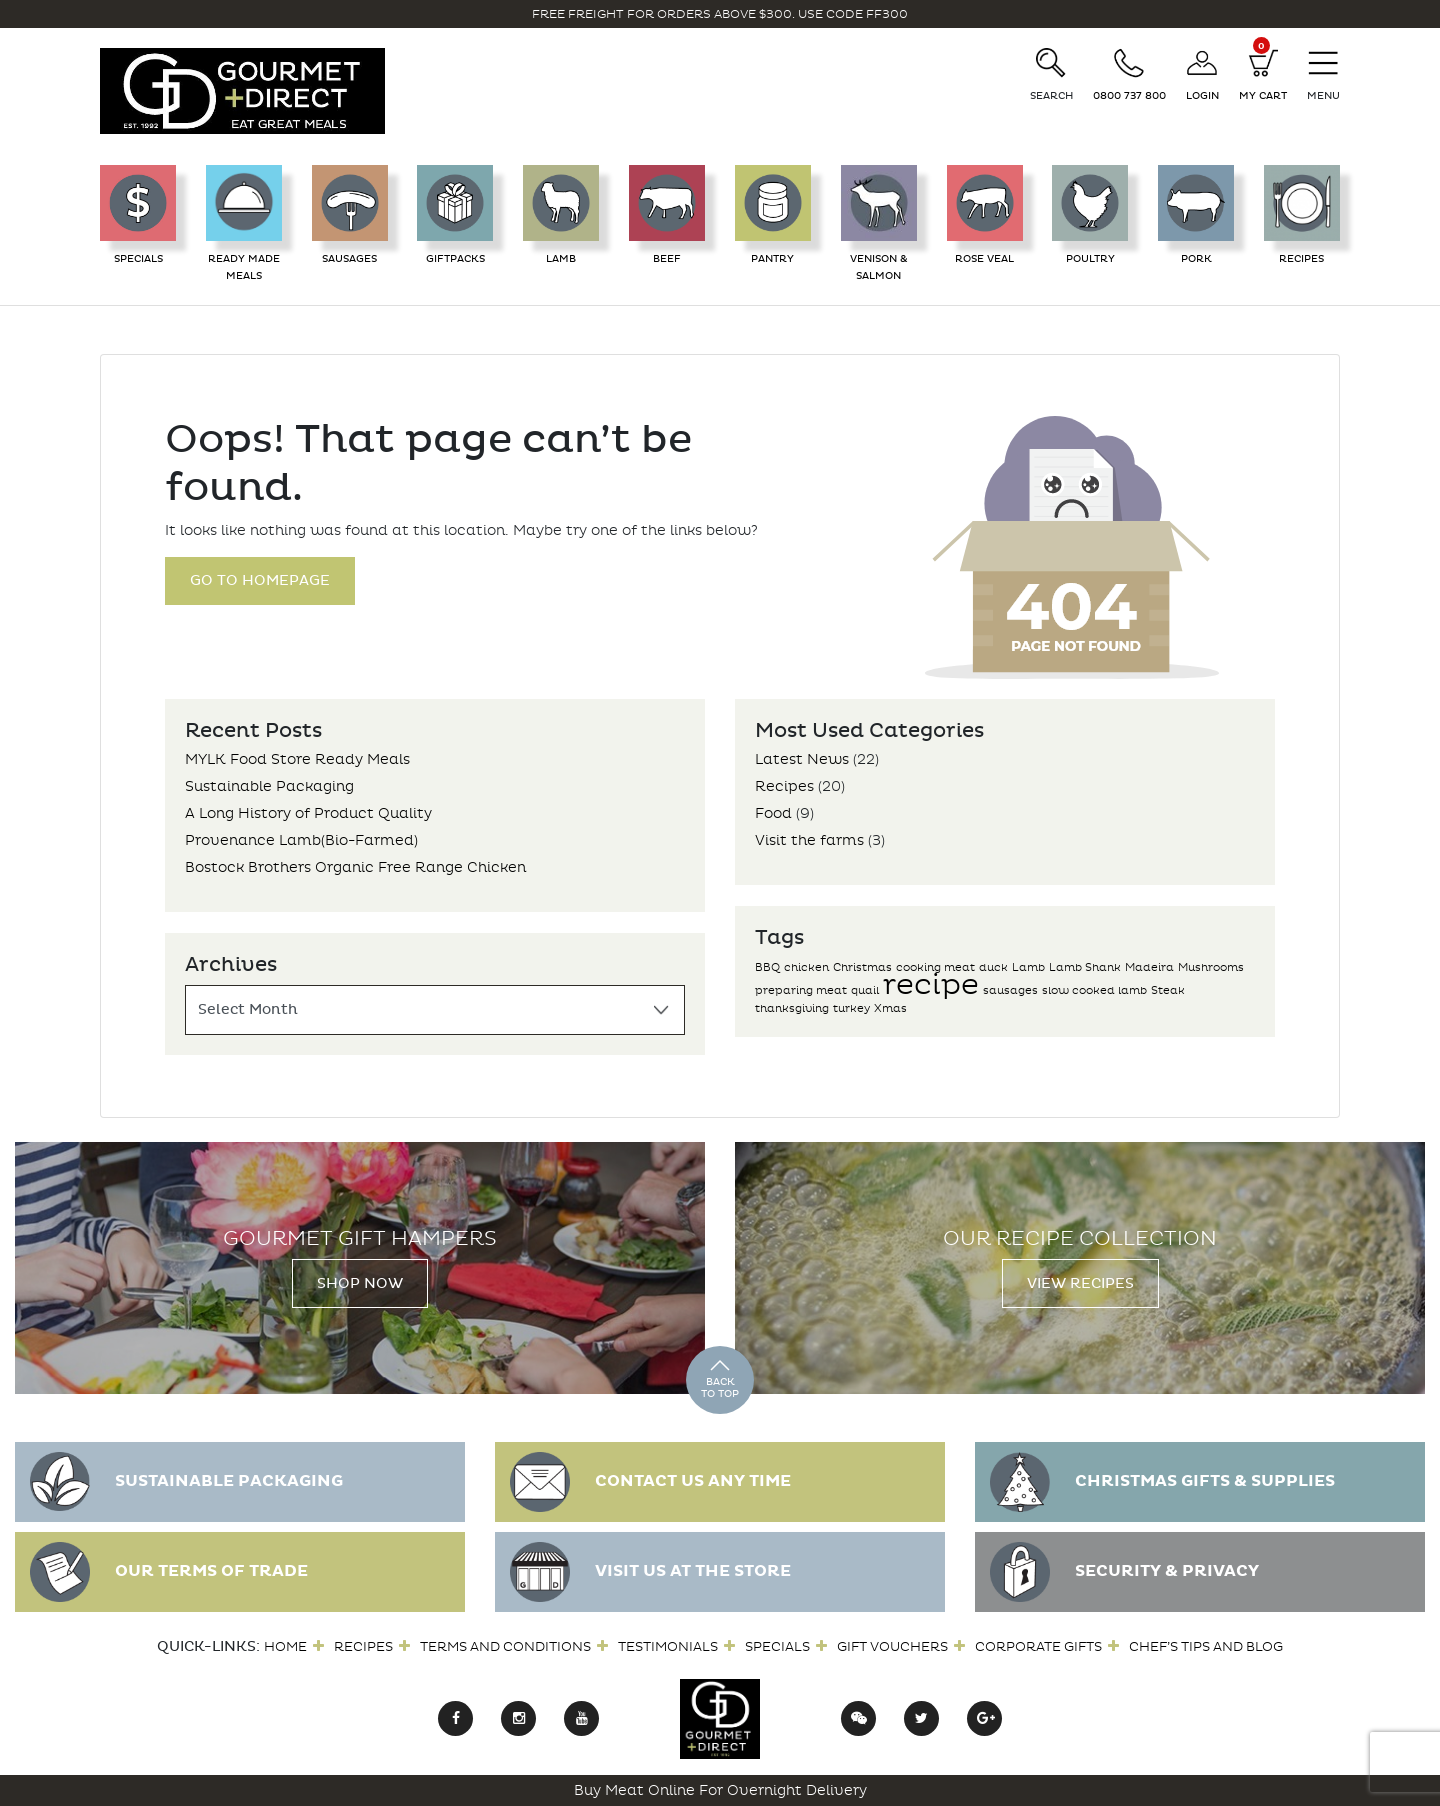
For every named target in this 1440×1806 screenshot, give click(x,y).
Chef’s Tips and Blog (1206, 1646)
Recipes (784, 786)
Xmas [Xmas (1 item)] (890, 1008)
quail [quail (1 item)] (865, 990)
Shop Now (360, 1283)
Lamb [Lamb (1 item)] (1028, 967)
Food (773, 813)
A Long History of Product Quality (308, 813)
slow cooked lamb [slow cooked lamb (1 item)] (1094, 990)
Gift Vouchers (892, 1646)
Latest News (802, 759)
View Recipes (1080, 1283)
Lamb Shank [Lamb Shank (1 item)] (1085, 967)
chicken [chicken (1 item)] (806, 967)
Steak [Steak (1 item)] (1168, 990)
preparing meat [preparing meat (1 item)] (801, 990)
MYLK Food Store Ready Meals (297, 759)
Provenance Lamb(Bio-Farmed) (301, 840)
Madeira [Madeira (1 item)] (1149, 967)
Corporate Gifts (1038, 1646)
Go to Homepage (260, 580)
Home (285, 1646)
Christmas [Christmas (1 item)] (862, 967)
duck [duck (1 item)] (993, 967)
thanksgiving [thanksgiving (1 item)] (792, 1008)
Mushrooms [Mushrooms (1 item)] (1211, 967)
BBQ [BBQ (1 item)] (767, 967)
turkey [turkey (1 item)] (851, 1008)
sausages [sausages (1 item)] (1010, 990)
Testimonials (668, 1646)
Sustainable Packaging (269, 786)
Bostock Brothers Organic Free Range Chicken (355, 867)
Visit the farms (809, 840)
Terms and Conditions (505, 1646)
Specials (777, 1646)
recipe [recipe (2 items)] (931, 984)
